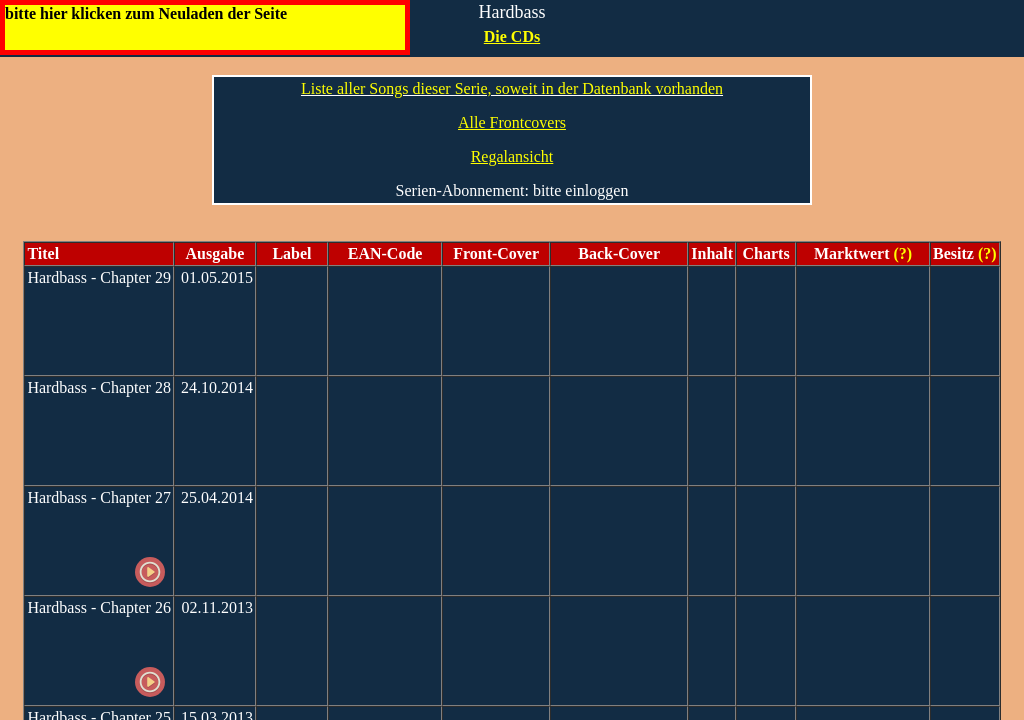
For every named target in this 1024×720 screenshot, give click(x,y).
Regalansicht (512, 156)
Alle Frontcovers (512, 122)
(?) (901, 253)
